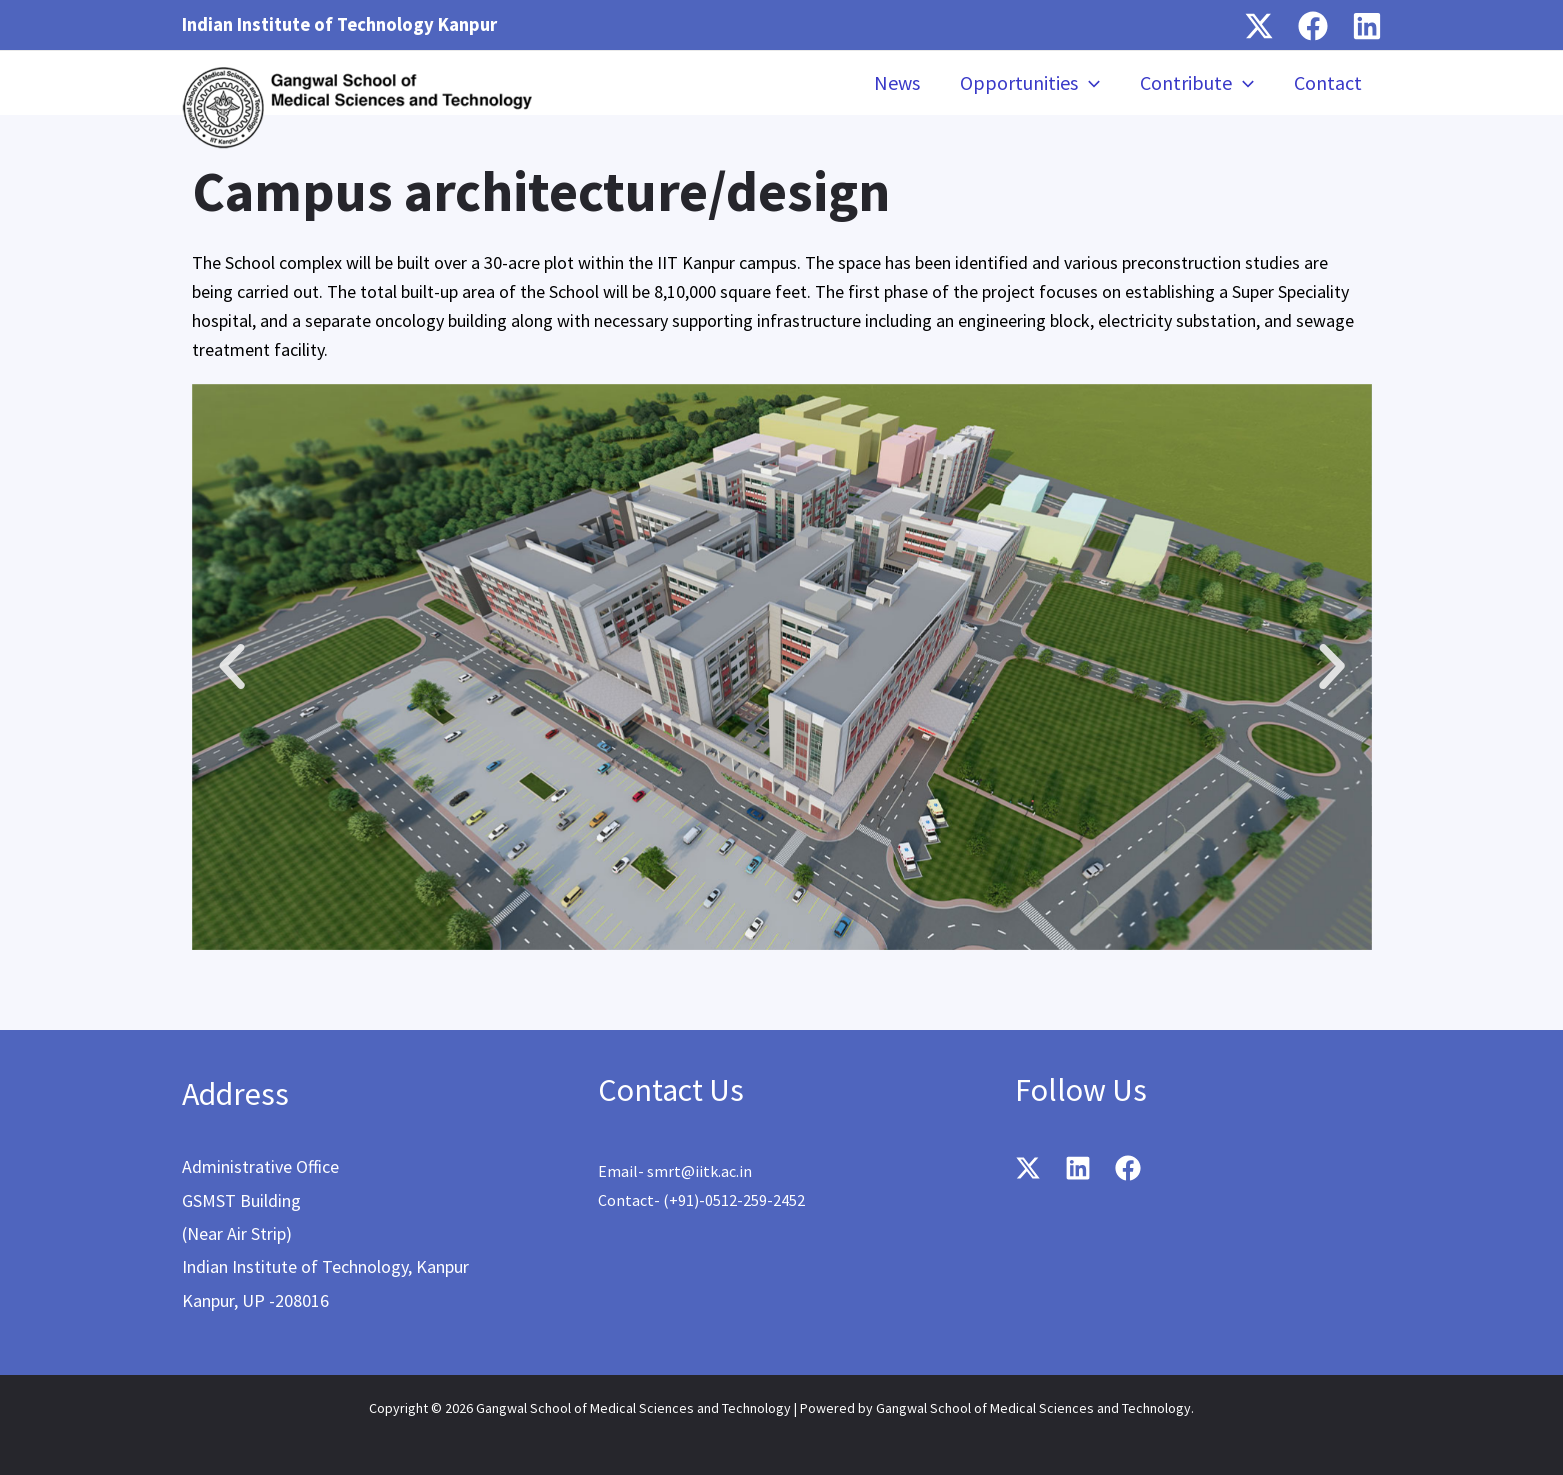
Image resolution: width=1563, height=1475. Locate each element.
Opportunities (1030, 83)
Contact (1328, 82)
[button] (232, 667)
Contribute (1197, 83)
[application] (1089, 83)
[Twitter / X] (1259, 26)
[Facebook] (1313, 26)
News (897, 82)
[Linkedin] (1367, 26)
